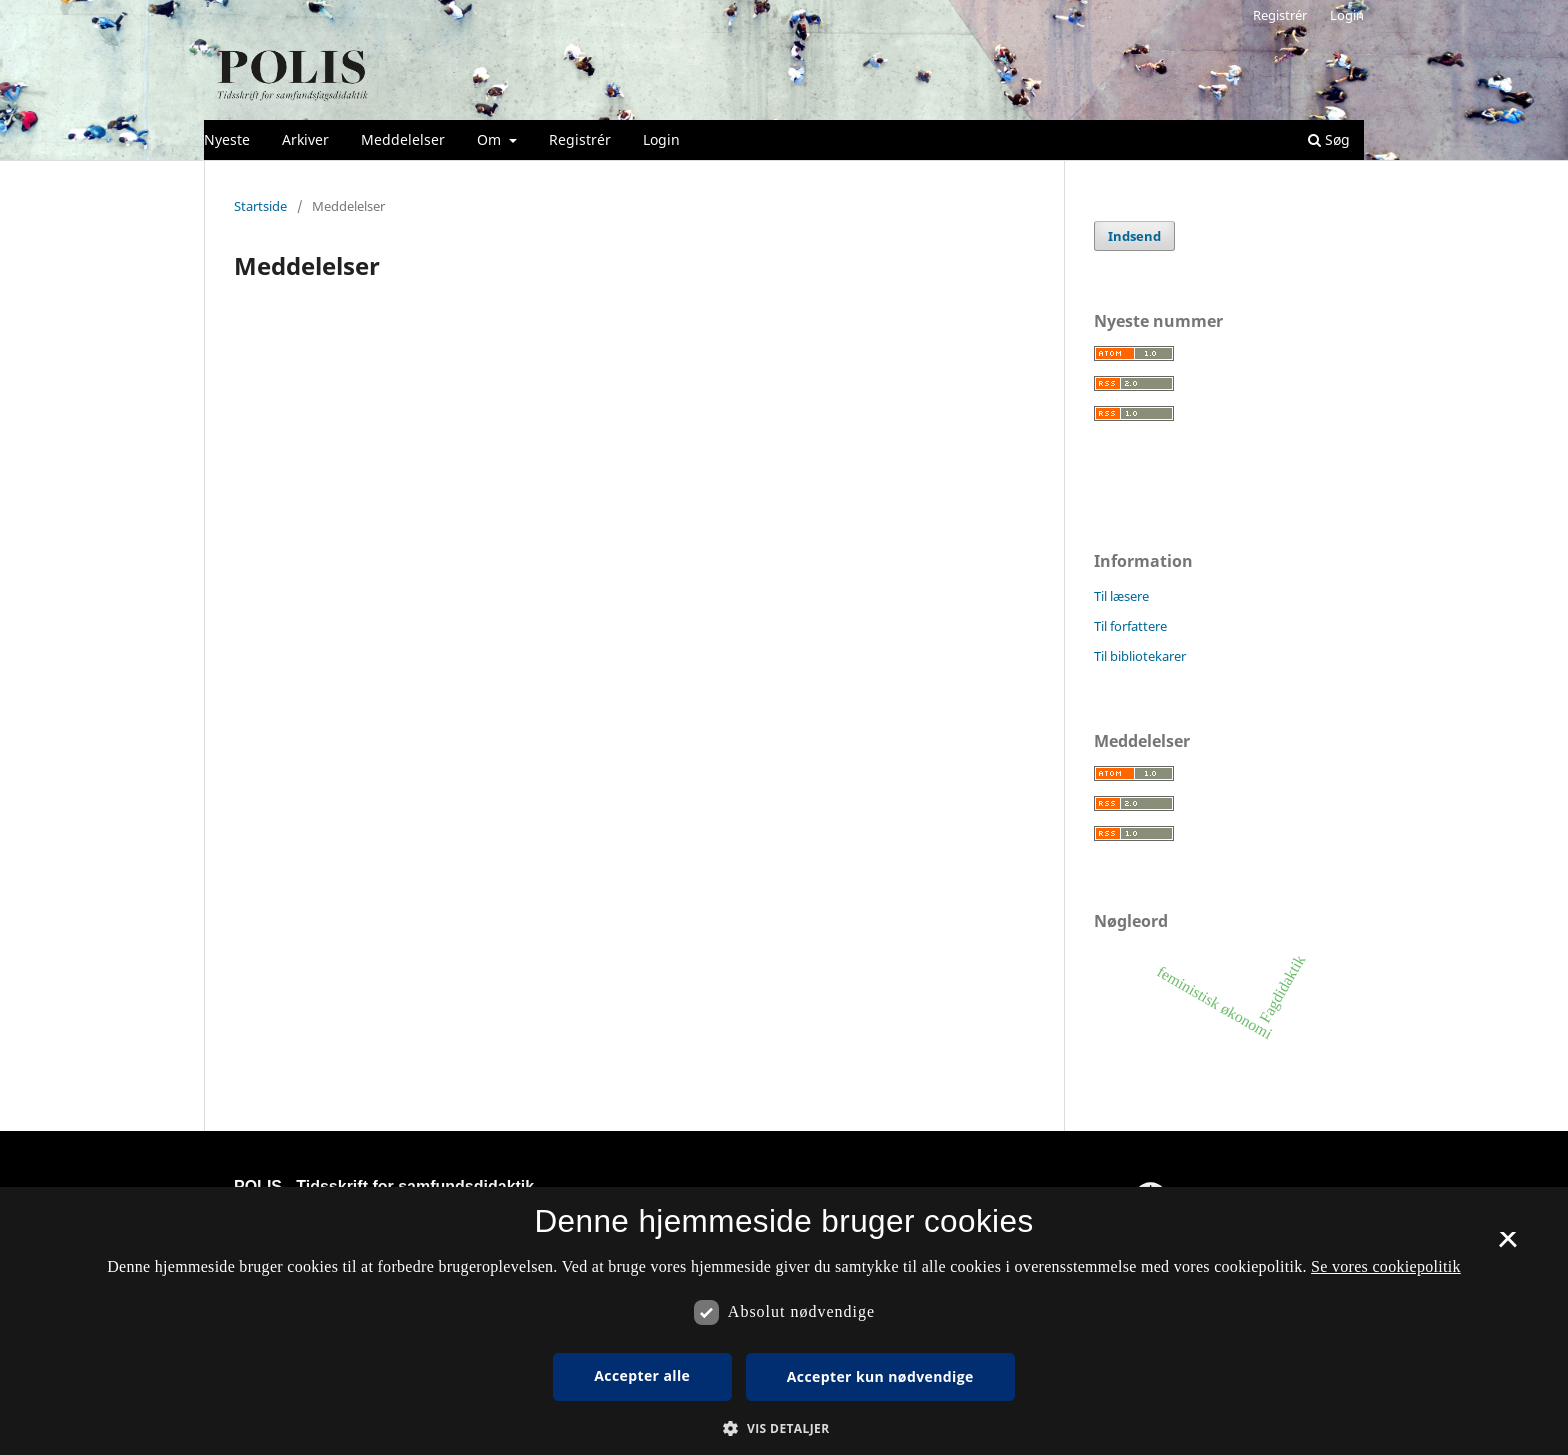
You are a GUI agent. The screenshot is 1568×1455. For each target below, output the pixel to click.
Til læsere (1121, 596)
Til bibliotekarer (1140, 656)
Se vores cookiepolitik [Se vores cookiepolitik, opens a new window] (1386, 1266)
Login (661, 139)
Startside (260, 206)
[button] (783, 1428)
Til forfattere (1130, 626)
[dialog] (784, 1321)
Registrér (580, 139)
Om (491, 139)
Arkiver (305, 139)
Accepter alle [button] (642, 1375)
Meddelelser (403, 139)
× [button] (1507, 1246)
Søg (1329, 139)
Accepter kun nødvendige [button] (880, 1376)
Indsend (1134, 236)
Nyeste (227, 139)
